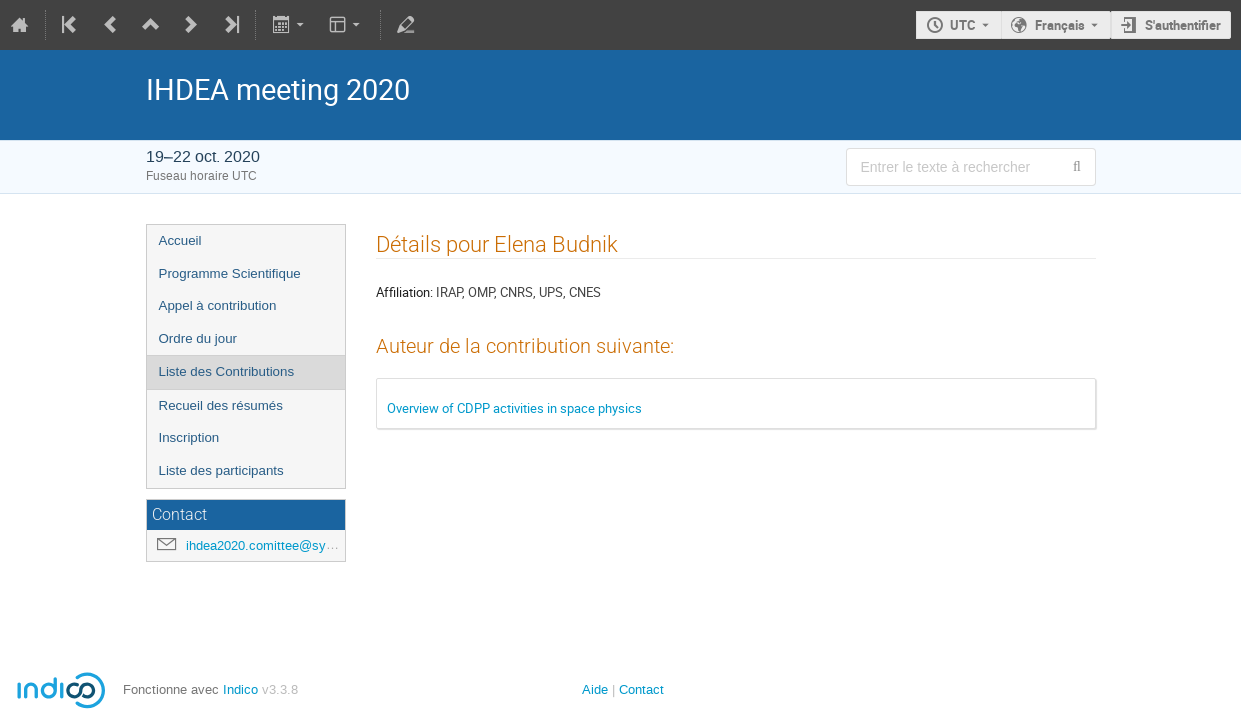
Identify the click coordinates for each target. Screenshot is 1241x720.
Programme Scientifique (230, 273)
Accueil (180, 240)
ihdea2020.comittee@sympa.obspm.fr (296, 545)
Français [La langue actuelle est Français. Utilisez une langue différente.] (1060, 25)
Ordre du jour (198, 338)
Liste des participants (221, 470)
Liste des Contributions (227, 371)
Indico (240, 689)
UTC (963, 25)
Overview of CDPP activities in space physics (514, 408)
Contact (641, 689)
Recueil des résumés (221, 405)
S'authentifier (1183, 25)
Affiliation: (404, 292)
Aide (595, 689)
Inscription (189, 437)
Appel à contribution (218, 305)
